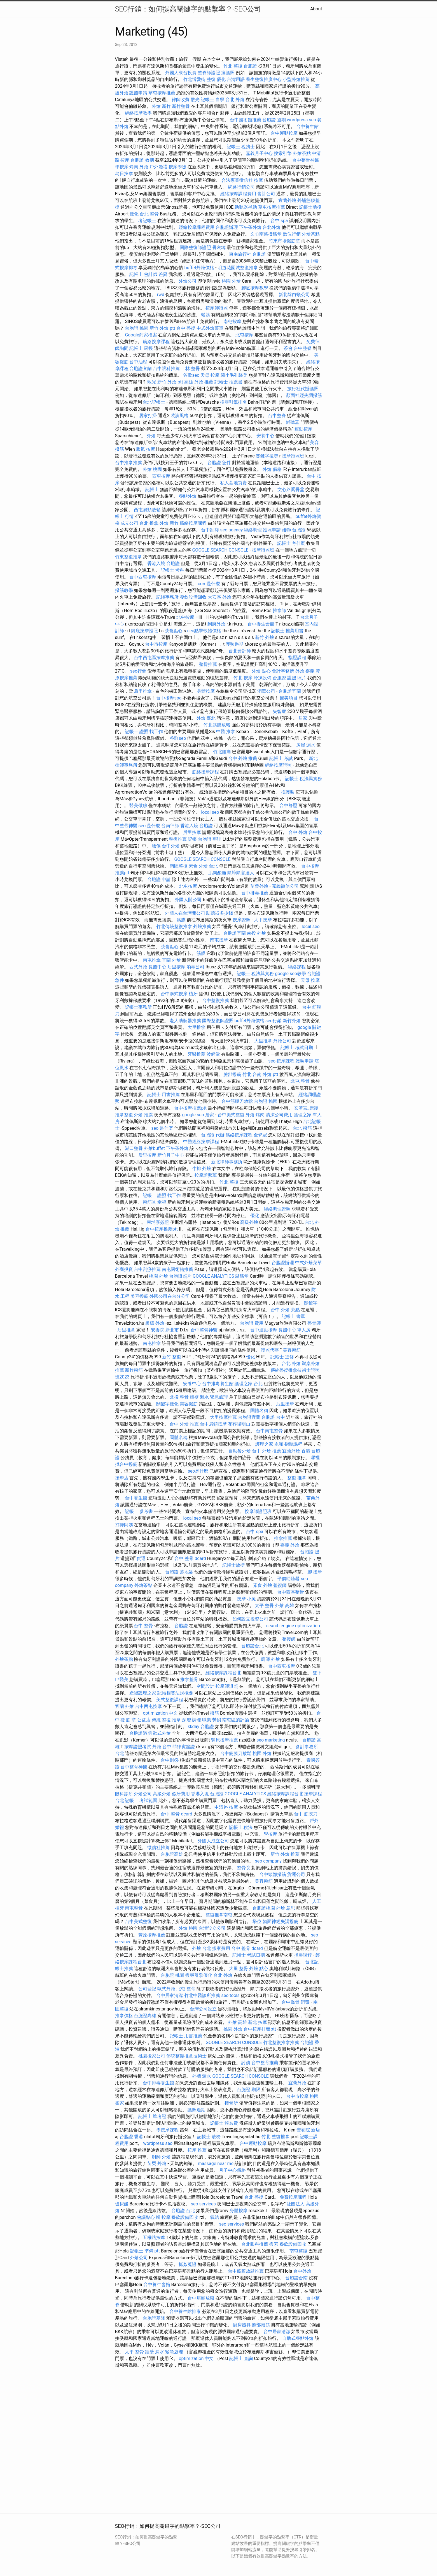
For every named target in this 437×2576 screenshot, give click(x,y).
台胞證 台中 (273, 1417)
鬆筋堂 (242, 1276)
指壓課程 (297, 657)
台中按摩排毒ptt (260, 2029)
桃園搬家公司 (151, 2056)
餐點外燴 (188, 496)
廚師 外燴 (270, 1659)
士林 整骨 (190, 368)
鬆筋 (205, 314)
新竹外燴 (292, 1020)
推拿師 (279, 610)
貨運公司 (296, 1874)
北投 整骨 (179, 1397)
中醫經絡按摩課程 (201, 1141)
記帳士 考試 (281, 758)
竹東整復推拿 (128, 556)
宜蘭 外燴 (171, 960)
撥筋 (214, 1713)
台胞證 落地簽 (179, 1572)
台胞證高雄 (172, 1854)
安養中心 (265, 435)
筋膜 (181, 919)
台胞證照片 (180, 1276)
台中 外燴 (297, 832)
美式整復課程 (169, 1699)
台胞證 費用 (251, 1323)
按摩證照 (242, 919)
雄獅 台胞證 (293, 530)
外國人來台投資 (181, 72)
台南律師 (170, 825)
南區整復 (179, 866)
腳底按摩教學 (254, 287)
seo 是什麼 (149, 825)
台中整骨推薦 (264, 2062)
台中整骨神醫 (305, 160)
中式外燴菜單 (210, 328)
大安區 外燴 (219, 597)
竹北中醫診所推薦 (202, 1995)
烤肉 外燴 (138, 166)
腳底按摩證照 (144, 630)
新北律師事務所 (226, 1161)
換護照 (228, 72)
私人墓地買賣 (233, 482)
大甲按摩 (263, 919)
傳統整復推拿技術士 (186, 2056)
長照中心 (157, 967)
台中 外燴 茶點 (285, 1309)
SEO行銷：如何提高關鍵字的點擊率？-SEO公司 (188, 9)
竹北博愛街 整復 (199, 79)
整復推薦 (178, 839)
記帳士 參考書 (139, 1511)
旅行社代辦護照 (303, 388)
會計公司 (266, 193)
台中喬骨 (291, 2002)
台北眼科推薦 (254, 2244)
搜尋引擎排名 (233, 402)
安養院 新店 (308, 2130)
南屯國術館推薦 (177, 1269)
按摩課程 (286, 1061)
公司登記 (147, 1988)
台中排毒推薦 (254, 893)
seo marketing (270, 1740)
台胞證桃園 (264, 1908)
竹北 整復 (232, 66)
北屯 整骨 (300, 1081)
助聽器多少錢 (219, 913)
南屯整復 (298, 2251)
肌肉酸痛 (217, 872)
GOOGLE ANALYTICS (213, 1276)
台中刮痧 (210, 530)
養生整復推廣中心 (264, 79)
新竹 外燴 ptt (162, 328)
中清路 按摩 (226, 1807)
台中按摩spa (168, 698)
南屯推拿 (152, 960)
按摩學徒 (177, 166)
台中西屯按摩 (142, 577)
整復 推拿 (296, 1477)
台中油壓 (138, 361)
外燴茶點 (302, 153)
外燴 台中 (161, 1746)
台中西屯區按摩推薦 (154, 657)
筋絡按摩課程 (156, 341)
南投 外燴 (256, 933)
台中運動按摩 (284, 133)
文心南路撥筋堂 (266, 234)
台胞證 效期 (142, 160)
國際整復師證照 (195, 247)
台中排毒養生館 (217, 1383)
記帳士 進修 (282, 1356)
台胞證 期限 (248, 2089)
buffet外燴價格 (199, 267)
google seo (193, 1114)
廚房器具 (242, 2325)
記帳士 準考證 (152, 2116)
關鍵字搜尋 (267, 456)
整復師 (280, 1585)
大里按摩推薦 (223, 1417)
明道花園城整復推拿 (238, 267)
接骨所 (231, 2103)
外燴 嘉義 (304, 671)
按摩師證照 (216, 308)
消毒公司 (266, 691)
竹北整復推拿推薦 (281, 2042)
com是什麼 (209, 583)
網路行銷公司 (241, 187)
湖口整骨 (134, 1148)
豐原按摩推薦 (224, 1740)
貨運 (141, 1558)
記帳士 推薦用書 (287, 630)
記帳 (192, 839)
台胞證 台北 (183, 2210)
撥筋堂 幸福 (154, 1202)
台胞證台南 (296, 2277)
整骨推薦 (208, 664)
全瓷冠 (260, 1135)
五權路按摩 (154, 2237)
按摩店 (121, 1477)
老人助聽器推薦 (185, 1020)
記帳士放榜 (233, 1565)
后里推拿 (143, 691)
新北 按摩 (257, 2022)
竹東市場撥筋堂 (284, 240)
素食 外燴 (262, 1585)
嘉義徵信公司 (285, 886)
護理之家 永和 (269, 1444)
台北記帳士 (154, 402)
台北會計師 (239, 651)
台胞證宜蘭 (140, 368)
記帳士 (152, 489)
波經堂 (213, 1054)
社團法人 (296, 2204)
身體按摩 (206, 691)
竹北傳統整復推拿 (174, 926)
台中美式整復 (231, 1114)
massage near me (215, 2163)
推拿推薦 (283, 1538)
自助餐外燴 (239, 1451)
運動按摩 (303, 429)
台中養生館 (307, 126)
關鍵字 (310, 1303)
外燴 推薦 (143, 1114)
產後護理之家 (142, 1693)
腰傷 (156, 845)
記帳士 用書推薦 (163, 1094)
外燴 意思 (285, 1908)
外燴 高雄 (284, 1605)
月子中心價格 (232, 2170)
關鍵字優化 (167, 1403)
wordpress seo (301, 119)
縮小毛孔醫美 (234, 375)
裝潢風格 (179, 415)
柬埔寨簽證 (158, 1222)
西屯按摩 (161, 476)
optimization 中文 (160, 1713)
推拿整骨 (189, 1679)
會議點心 (146, 2217)
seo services (203, 2204)
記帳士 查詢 (241, 2358)
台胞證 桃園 (136, 328)
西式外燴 (138, 967)
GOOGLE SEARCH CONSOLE (220, 550)
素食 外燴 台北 (203, 866)
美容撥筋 (139, 1296)
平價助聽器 (288, 1578)
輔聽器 (292, 422)
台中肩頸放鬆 (201, 2298)
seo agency (231, 530)
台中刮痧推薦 (147, 1269)
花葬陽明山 (239, 1424)
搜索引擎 (283, 153)
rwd (160, 294)
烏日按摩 (124, 173)
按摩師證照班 (258, 1511)
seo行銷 (138, 671)
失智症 (279, 711)
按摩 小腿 (246, 1598)
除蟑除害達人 (240, 872)
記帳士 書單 (293, 1316)
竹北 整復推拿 (275, 2136)
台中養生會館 (260, 624)
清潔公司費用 (279, 1114)
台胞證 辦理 (209, 839)
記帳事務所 (167, 597)
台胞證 (250, 66)
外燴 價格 (272, 469)
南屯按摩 (232, 321)
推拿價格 (124, 2015)
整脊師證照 (209, 72)
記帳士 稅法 (241, 1827)
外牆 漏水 (201, 2076)
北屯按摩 (244, 335)
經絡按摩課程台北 (223, 1672)
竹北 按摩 (243, 677)
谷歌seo (191, 375)
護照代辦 (270, 1350)
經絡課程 (297, 967)
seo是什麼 (198, 1471)
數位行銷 (292, 234)
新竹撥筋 (134, 1370)
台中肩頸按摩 (213, 1424)
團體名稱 (259, 1410)
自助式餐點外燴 (298, 2338)
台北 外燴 (234, 99)
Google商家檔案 (141, 335)
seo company (268, 1861)
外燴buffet (154, 1148)
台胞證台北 (252, 1646)
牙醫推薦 (196, 1054)
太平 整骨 (264, 1605)
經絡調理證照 (277, 1209)
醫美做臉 (138, 805)
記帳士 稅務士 (241, 146)
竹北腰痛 (222, 751)
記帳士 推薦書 (228, 382)
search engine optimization (293, 1625)
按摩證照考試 (137, 1746)
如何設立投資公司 (250, 1619)
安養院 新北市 (165, 1330)
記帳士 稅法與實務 (303, 778)
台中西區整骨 (290, 1592)
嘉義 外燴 (289, 1545)
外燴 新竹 (161, 106)
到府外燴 (216, 624)
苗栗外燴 (259, 886)
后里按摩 (192, 832)
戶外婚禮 (158, 166)
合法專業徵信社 (237, 180)
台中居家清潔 (169, 1995)
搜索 (273, 2244)
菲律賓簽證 (183, 1746)
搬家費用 (221, 1948)
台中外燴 (171, 845)
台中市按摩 (156, 644)
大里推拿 (196, 1027)
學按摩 (121, 166)
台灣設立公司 (212, 1928)
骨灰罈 (219, 247)
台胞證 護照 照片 (289, 677)
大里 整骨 (238, 1968)
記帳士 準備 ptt (145, 2251)
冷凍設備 (263, 677)
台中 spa (279, 220)
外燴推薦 (202, 926)
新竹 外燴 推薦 (285, 1854)
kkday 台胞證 (201, 1726)
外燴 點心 (261, 671)
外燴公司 (188, 281)
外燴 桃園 (152, 469)
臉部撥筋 (261, 2325)
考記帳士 (147, 220)
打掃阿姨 (124, 1525)
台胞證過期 (140, 1733)
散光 (195, 99)
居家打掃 (148, 415)
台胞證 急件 (219, 462)
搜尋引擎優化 (198, 1975)
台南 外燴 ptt (265, 1074)
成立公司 (129, 523)
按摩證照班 (293, 456)
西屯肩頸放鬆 (147, 509)
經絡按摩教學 (138, 113)
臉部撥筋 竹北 (237, 1074)
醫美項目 (289, 698)
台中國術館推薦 (245, 119)
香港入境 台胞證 (163, 563)
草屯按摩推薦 (161, 93)
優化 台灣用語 (231, 79)
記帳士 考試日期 (297, 1047)
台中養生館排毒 (185, 2311)
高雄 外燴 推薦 (198, 382)
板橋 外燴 (154, 1323)
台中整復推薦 (215, 1000)
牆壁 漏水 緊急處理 (209, 1397)
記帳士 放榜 (209, 2136)
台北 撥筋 (302, 1128)
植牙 (193, 993)
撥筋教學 (124, 590)
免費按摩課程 (293, 2197)
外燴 (151, 435)
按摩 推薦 (197, 2150)
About (316, 8)
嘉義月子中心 (259, 153)
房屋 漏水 (305, 745)
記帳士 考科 (172, 570)
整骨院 (243, 1867)
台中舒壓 (288, 805)
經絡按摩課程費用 (238, 193)
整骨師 (314, 1323)
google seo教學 (290, 973)
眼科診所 (124, 1793)
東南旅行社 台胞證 (247, 254)
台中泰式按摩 (174, 993)
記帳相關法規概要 (175, 1693)
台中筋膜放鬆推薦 (246, 2271)
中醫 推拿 (225, 731)
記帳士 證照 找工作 (144, 731)
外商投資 (124, 1269)
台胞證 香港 (131, 2136)
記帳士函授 (310, 207)
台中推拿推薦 (128, 462)
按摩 (258, 180)
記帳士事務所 (138, 1007)
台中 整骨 (143, 1625)
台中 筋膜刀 (305, 1814)
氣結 (214, 2217)
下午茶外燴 (250, 227)
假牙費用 (181, 1793)
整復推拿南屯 (218, 1914)
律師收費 (181, 99)
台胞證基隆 (154, 2318)
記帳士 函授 (141, 348)
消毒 (305, 2002)
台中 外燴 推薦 (242, 758)
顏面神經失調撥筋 (304, 395)
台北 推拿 (148, 523)
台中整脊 (303, 348)
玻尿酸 (121, 2204)
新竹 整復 (171, 1356)
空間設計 (205, 1686)
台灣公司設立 (203, 2009)
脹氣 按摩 (145, 449)
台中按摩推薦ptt (190, 1108)
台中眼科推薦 (166, 368)
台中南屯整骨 (269, 1430)
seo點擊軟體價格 (204, 630)
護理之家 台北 (249, 1383)
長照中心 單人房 (294, 1330)
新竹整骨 (181, 106)
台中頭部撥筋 (272, 1874)
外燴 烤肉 (255, 1114)
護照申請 (138, 93)
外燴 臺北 (206, 718)
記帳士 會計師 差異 (148, 274)
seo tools (230, 1995)
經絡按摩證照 (278, 765)
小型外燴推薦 (296, 79)
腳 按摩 (314, 1572)
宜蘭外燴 (287, 200)
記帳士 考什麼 (291, 543)
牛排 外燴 (201, 1168)
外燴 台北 (201, 1948)
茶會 (288, 348)
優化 (134, 214)
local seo (210, 812)
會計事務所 (283, 671)
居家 (302, 718)
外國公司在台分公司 (169, 1296)
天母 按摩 (209, 375)
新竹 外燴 (264, 637)
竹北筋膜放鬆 (217, 724)
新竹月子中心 (170, 1155)
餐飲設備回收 (193, 597)
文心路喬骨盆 (290, 489)
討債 (245, 2062)
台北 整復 (253, 2197)
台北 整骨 (149, 214)
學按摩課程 (167, 2130)
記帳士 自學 (212, 99)
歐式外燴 (162, 1733)
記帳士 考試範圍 (141, 1800)
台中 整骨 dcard (190, 1558)
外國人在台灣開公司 (185, 913)
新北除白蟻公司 (294, 294)
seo (271, 1061)
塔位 (257, 1921)
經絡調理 (253, 530)
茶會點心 (174, 630)
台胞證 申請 (159, 879)
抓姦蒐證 (188, 2264)
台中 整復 (185, 328)
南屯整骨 (134, 1908)
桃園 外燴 (231, 281)
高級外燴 (249, 1222)
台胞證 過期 (274, 119)
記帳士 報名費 (224, 2123)
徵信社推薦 (158, 1847)
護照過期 (235, 644)
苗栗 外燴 (156, 2163)
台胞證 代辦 (213, 1135)
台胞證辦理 (227, 227)
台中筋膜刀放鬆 (237, 1101)
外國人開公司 (188, 899)
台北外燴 (272, 227)
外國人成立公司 (213, 1840)
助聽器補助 (246, 207)
